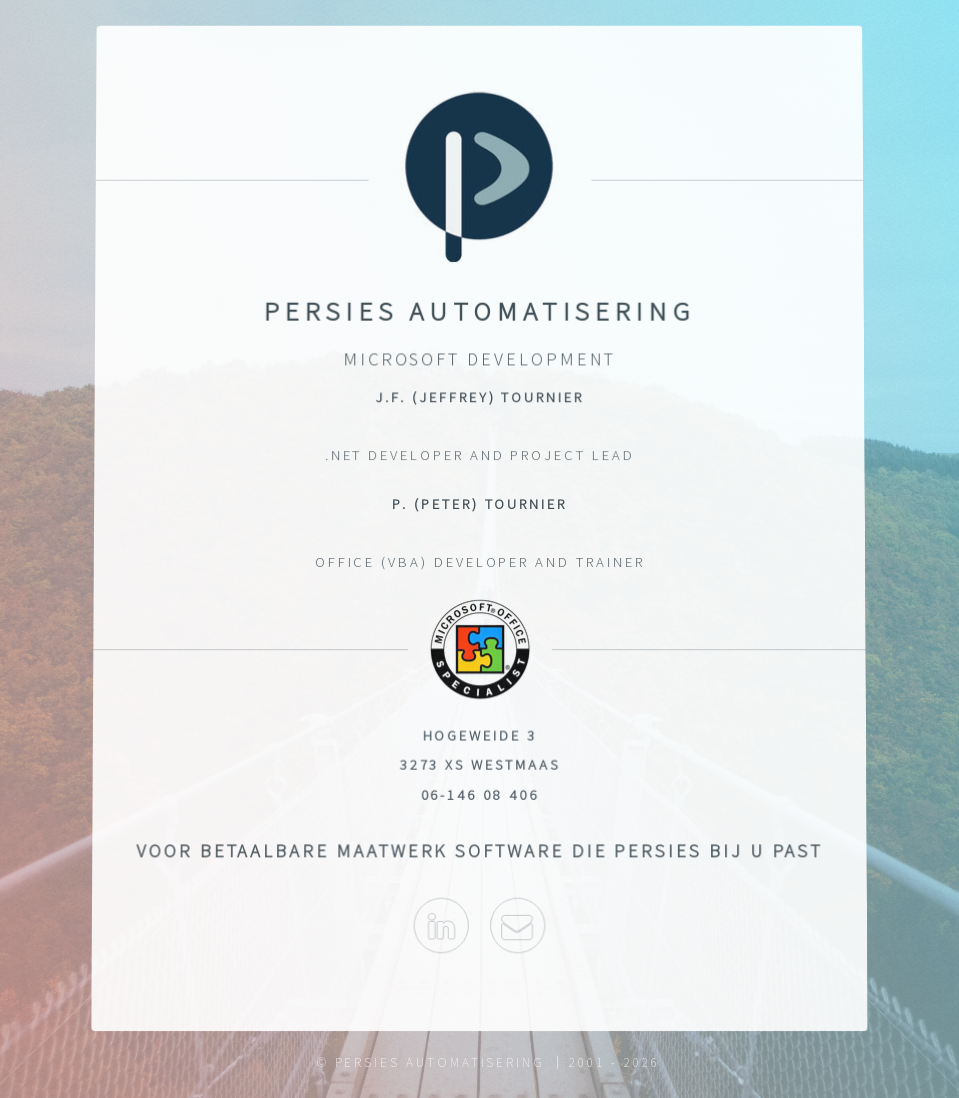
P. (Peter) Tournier (479, 504)
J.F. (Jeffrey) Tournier (479, 399)
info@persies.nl (518, 933)
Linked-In (440, 933)
